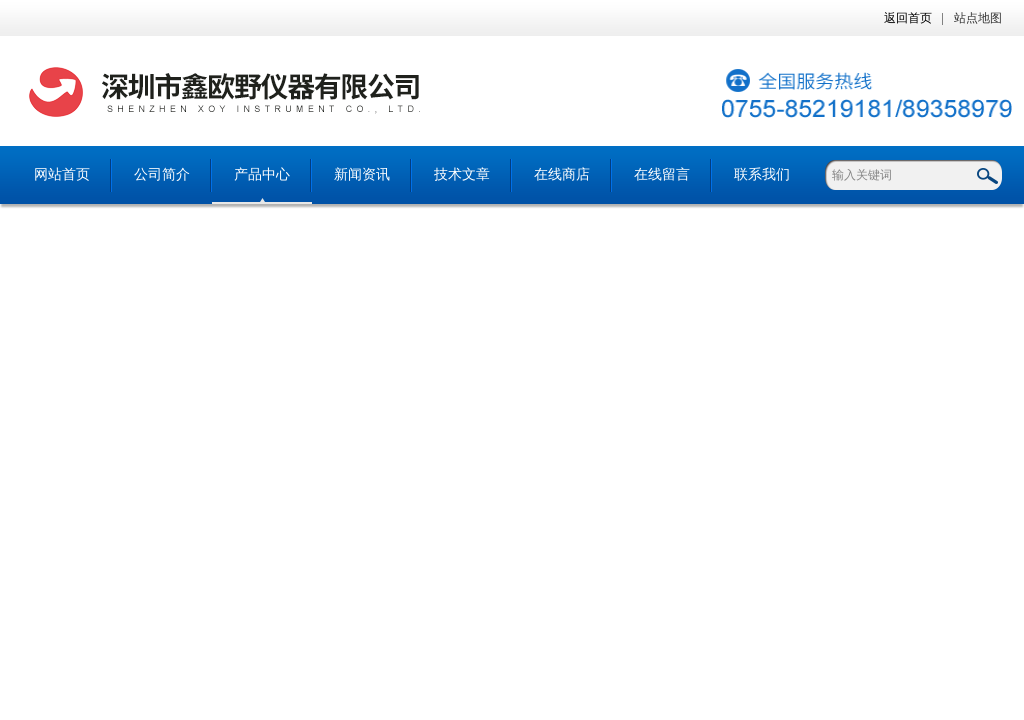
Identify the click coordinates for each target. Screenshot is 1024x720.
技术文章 (462, 174)
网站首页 (62, 174)
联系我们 (762, 174)
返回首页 (908, 18)
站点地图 (978, 18)
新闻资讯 (362, 174)
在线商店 (562, 174)
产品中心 (262, 174)
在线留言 (662, 174)
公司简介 (162, 174)
